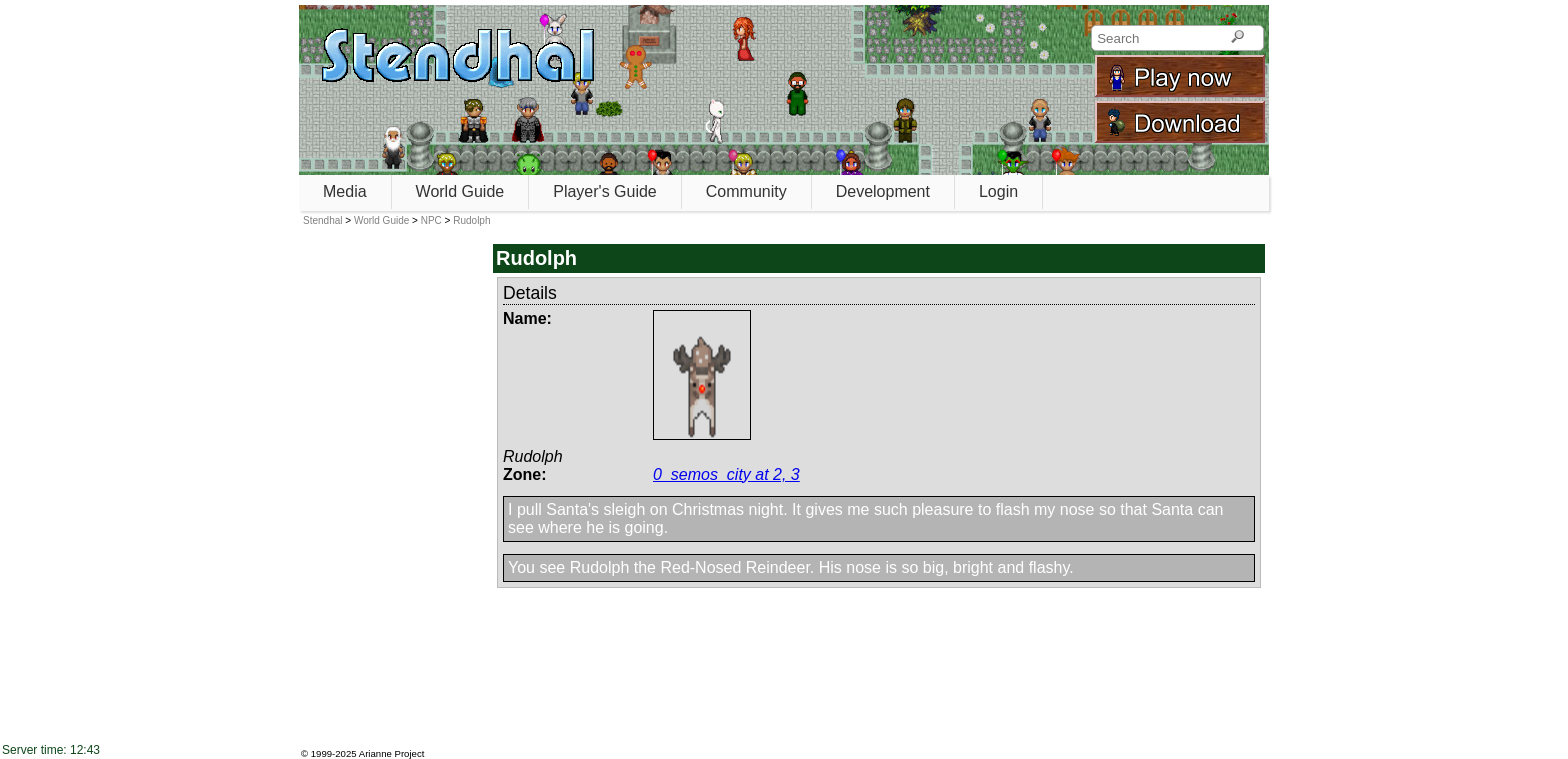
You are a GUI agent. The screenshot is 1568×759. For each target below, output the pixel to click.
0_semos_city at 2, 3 (726, 474)
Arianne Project (392, 753)
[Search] (1237, 38)
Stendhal (322, 220)
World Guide (460, 191)
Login (998, 191)
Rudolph (471, 220)
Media (345, 191)
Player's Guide (605, 191)
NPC (431, 220)
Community (746, 191)
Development (883, 191)
